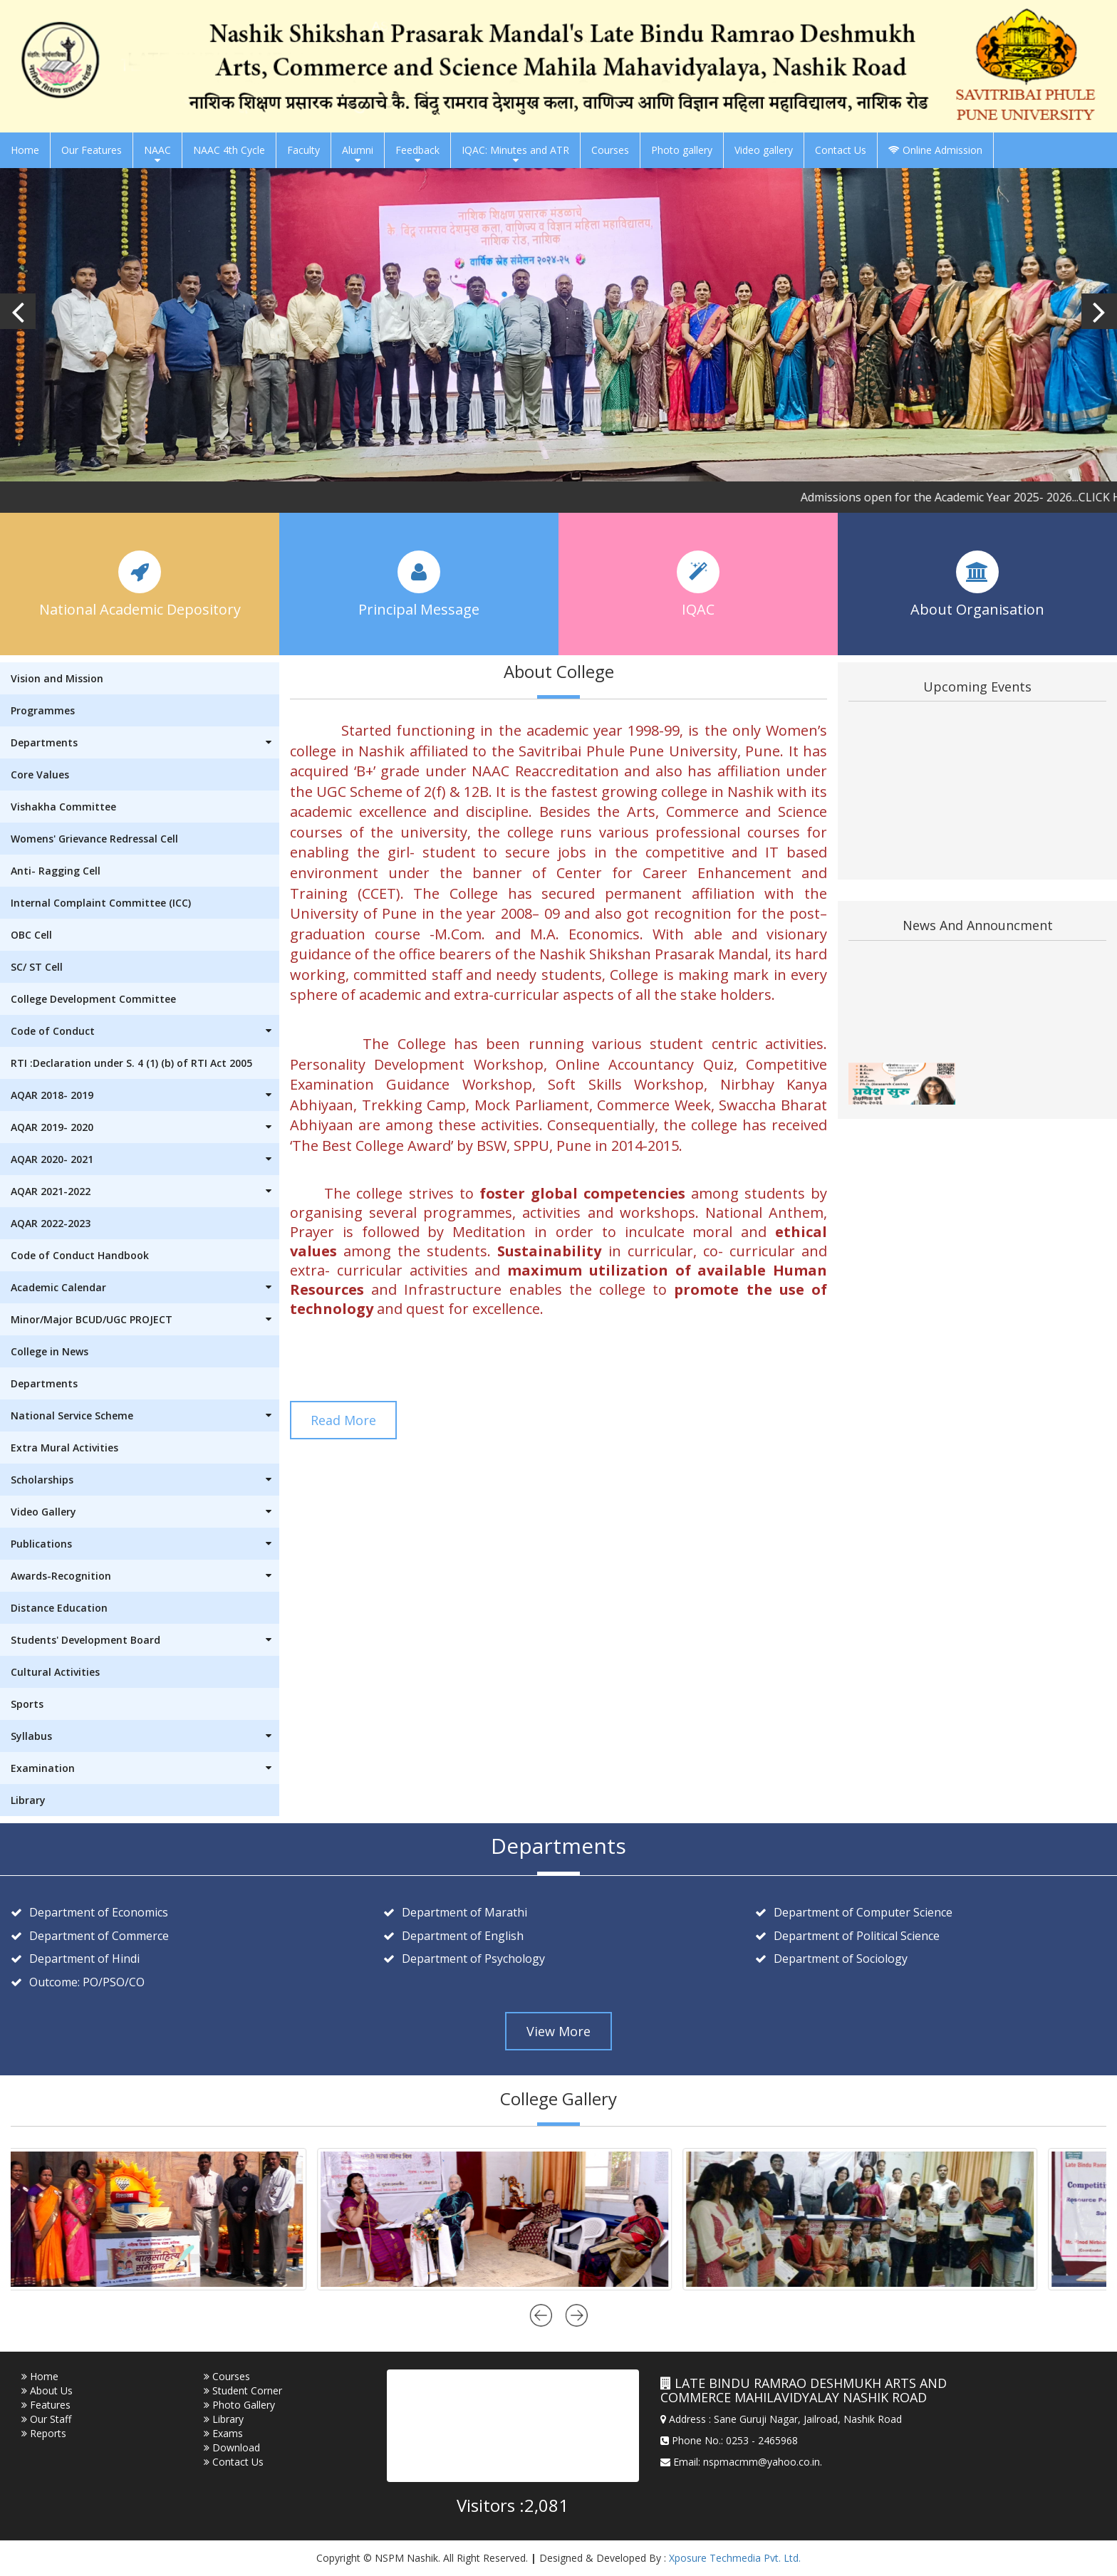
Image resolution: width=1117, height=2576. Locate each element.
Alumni (357, 154)
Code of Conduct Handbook (80, 1255)
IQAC (698, 608)
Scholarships (145, 1479)
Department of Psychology (473, 1958)
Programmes (43, 710)
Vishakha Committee (63, 806)
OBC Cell (31, 935)
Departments (145, 742)
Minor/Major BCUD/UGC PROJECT (145, 1319)
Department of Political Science (857, 1936)
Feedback (417, 154)
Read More (343, 1420)
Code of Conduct (145, 1031)
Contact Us (840, 150)
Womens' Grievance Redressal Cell (94, 838)
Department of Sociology (841, 1958)
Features (46, 2404)
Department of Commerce (99, 1936)
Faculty (303, 150)
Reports (43, 2433)
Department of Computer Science (863, 1912)
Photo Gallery (239, 2404)
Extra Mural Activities (64, 1447)
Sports (27, 1704)
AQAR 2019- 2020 (145, 1127)
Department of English (463, 1936)
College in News (49, 1351)
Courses (610, 150)
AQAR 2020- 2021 (145, 1159)
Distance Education (59, 1608)
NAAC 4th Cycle (229, 150)
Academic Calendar (145, 1287)
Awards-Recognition (145, 1575)
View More (558, 2031)
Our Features (91, 150)
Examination (145, 1768)
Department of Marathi (464, 1912)
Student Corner (243, 2390)
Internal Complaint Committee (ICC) (101, 902)
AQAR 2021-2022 (145, 1191)
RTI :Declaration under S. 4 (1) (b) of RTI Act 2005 (131, 1063)
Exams (223, 2433)
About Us (47, 2390)
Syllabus (145, 1736)
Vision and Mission (57, 678)
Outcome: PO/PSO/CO (87, 1982)
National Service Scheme (145, 1415)
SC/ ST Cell (37, 967)
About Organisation (977, 608)
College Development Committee (93, 999)
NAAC (157, 154)
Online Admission (935, 150)
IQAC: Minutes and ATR (515, 154)
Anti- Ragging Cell (55, 870)
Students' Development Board (145, 1640)
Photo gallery (681, 150)
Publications (145, 1543)
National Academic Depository (140, 608)
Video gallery (763, 150)
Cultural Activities (55, 1672)
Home (25, 150)
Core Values (40, 774)
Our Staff (46, 2419)
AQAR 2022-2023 (50, 1223)
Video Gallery (145, 1511)
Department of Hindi (84, 1958)
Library (28, 1800)
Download (232, 2447)
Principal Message (418, 608)
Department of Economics (98, 1912)
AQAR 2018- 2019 (145, 1095)
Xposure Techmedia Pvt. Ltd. (735, 2558)
